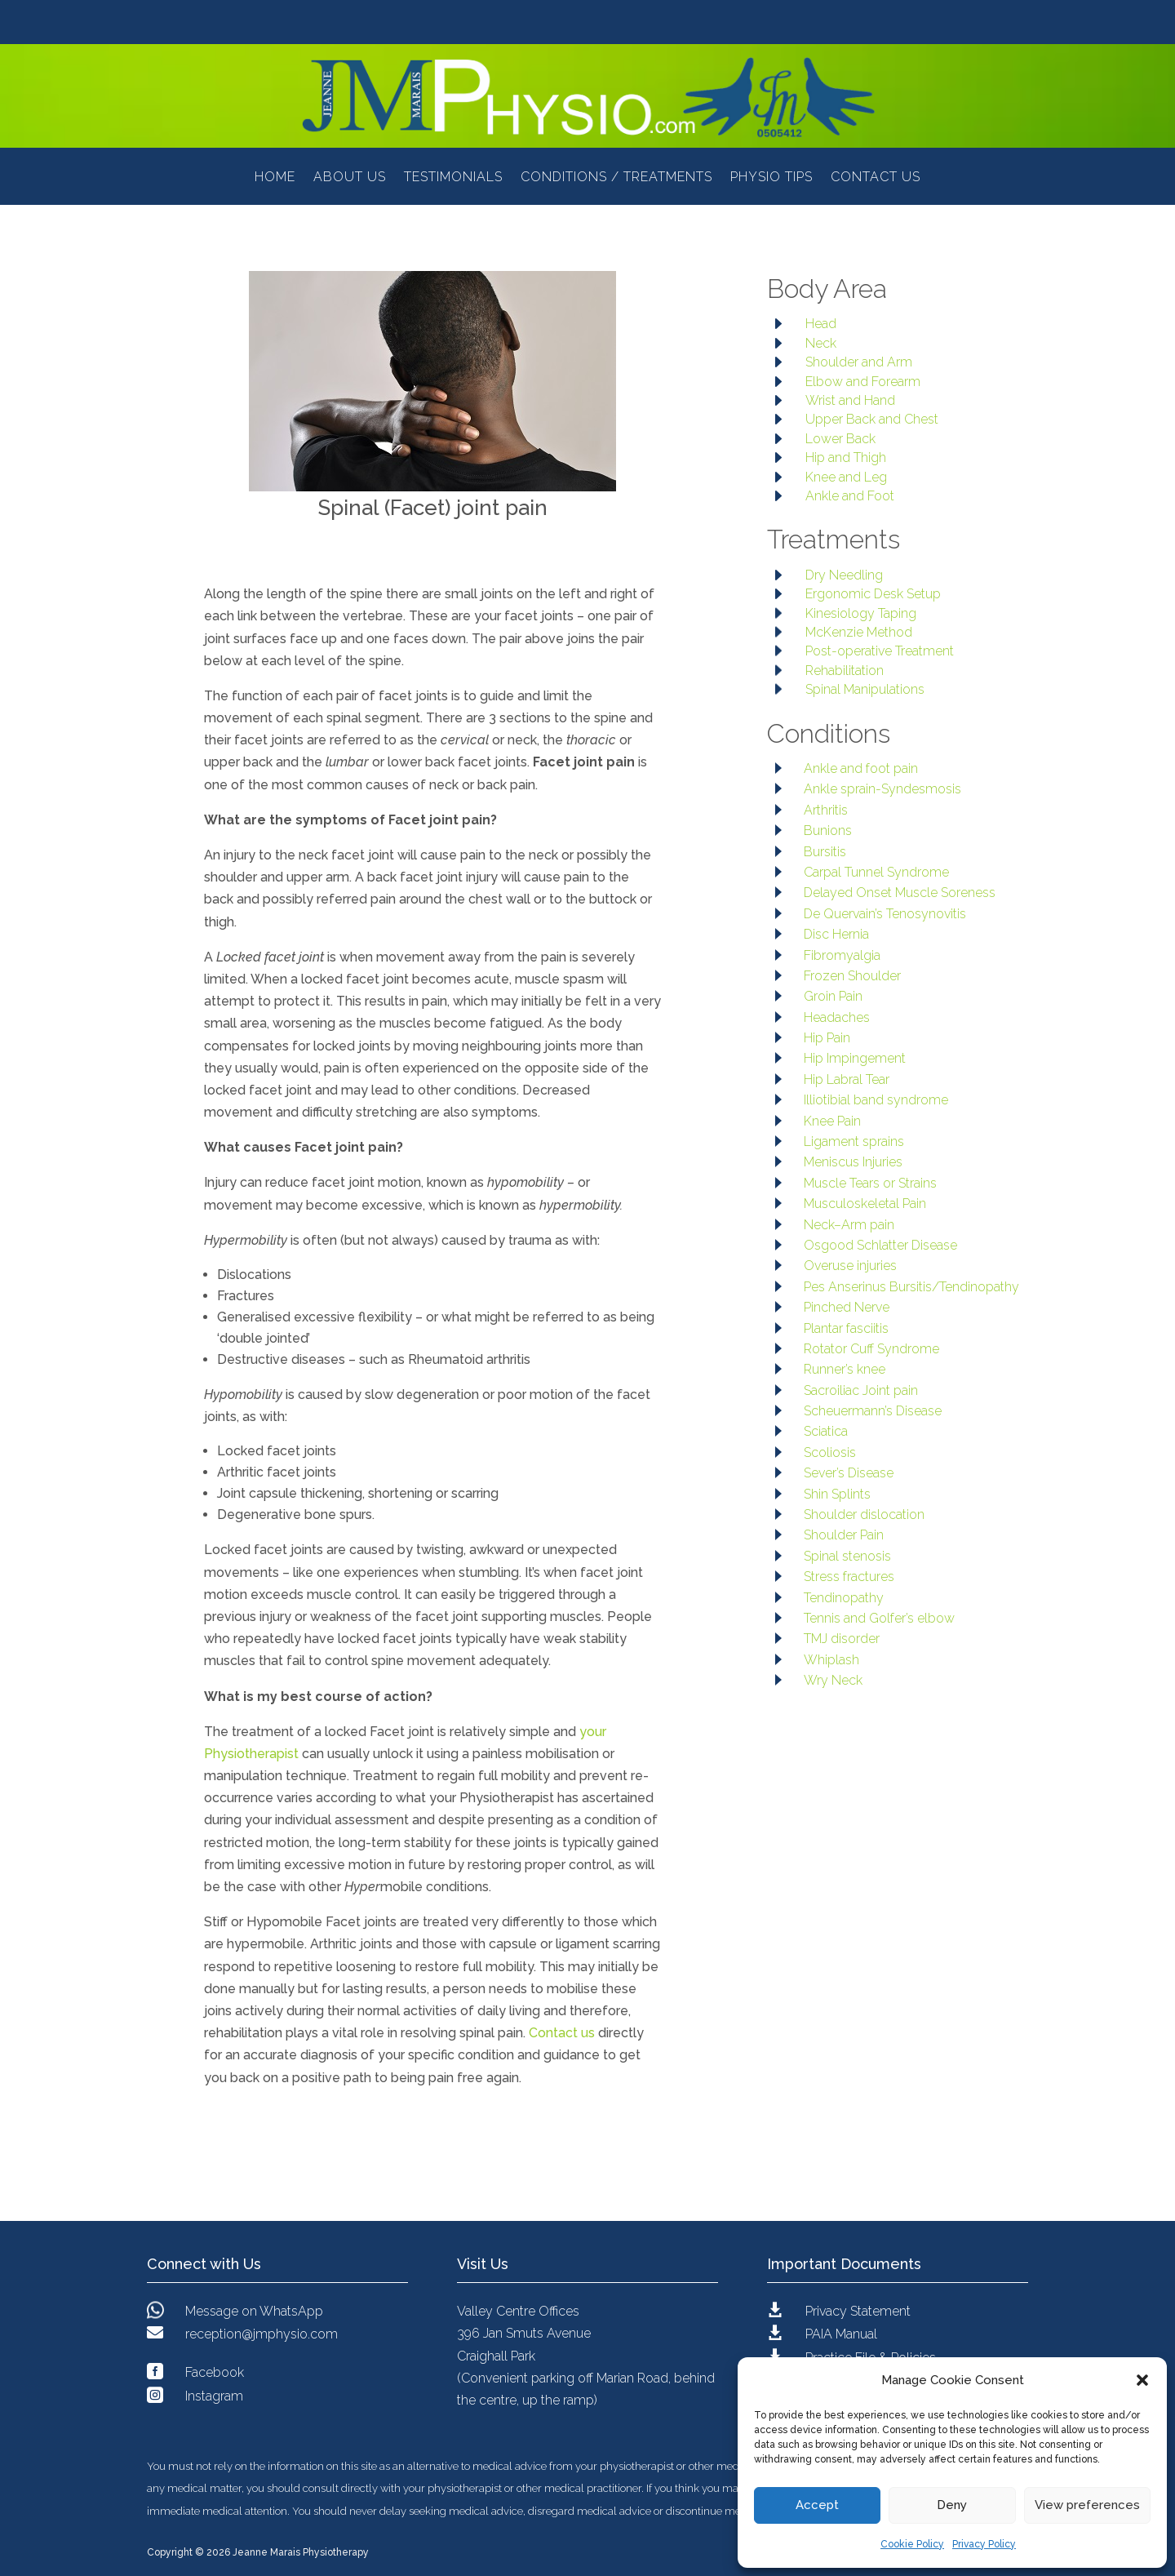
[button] (1142, 2380)
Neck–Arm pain (849, 1224)
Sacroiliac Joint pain (861, 1390)
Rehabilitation (844, 670)
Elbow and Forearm (862, 381)
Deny (952, 2505)
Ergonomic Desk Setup (873, 594)
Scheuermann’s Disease (873, 1411)
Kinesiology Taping (860, 613)
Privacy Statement (858, 2311)
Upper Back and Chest (871, 419)
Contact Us (875, 177)
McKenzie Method (858, 632)
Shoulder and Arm (858, 362)
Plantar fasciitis (846, 1328)
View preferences (1087, 2505)
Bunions (828, 830)
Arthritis (826, 810)
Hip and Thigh (845, 457)
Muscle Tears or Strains (870, 1183)
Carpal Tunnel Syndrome (876, 872)
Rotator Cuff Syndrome (871, 1349)
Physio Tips (771, 177)
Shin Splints (837, 1494)
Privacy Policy (984, 2544)
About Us (349, 177)
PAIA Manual (841, 2334)
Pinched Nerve (846, 1307)
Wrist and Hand (850, 400)
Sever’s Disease (848, 1473)
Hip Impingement (855, 1058)
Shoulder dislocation (864, 1514)
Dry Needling (844, 575)
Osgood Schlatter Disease (880, 1245)
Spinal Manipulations (864, 689)
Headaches (837, 1017)
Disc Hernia (836, 934)
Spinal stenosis (847, 1556)
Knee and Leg (846, 477)
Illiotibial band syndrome (876, 1100)
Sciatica (826, 1431)
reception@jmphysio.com (261, 2334)
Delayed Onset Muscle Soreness (899, 892)
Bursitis (825, 851)
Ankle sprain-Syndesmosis (882, 789)
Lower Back (840, 438)
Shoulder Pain (844, 1535)
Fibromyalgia (842, 955)
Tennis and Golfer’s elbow (879, 1618)
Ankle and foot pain (861, 768)
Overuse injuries (850, 1265)
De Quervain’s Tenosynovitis (885, 914)
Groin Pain (833, 996)
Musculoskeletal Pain (865, 1203)
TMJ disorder (842, 1638)
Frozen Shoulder (852, 976)
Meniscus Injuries (853, 1162)
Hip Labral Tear (846, 1079)
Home (275, 177)
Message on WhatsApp (254, 2311)
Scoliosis (830, 1452)
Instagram (214, 2396)
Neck (820, 343)
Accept (817, 2505)
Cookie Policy (912, 2544)
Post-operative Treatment (879, 651)
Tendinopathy (844, 1598)
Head (820, 323)
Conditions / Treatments (616, 177)
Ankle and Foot (849, 496)
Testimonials (453, 177)
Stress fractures (849, 1576)
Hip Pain (827, 1038)
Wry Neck (833, 1680)
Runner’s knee (844, 1369)
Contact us (562, 2033)
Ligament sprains (854, 1141)
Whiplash (831, 1660)
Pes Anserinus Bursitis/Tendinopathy (911, 1287)
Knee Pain (832, 1121)
